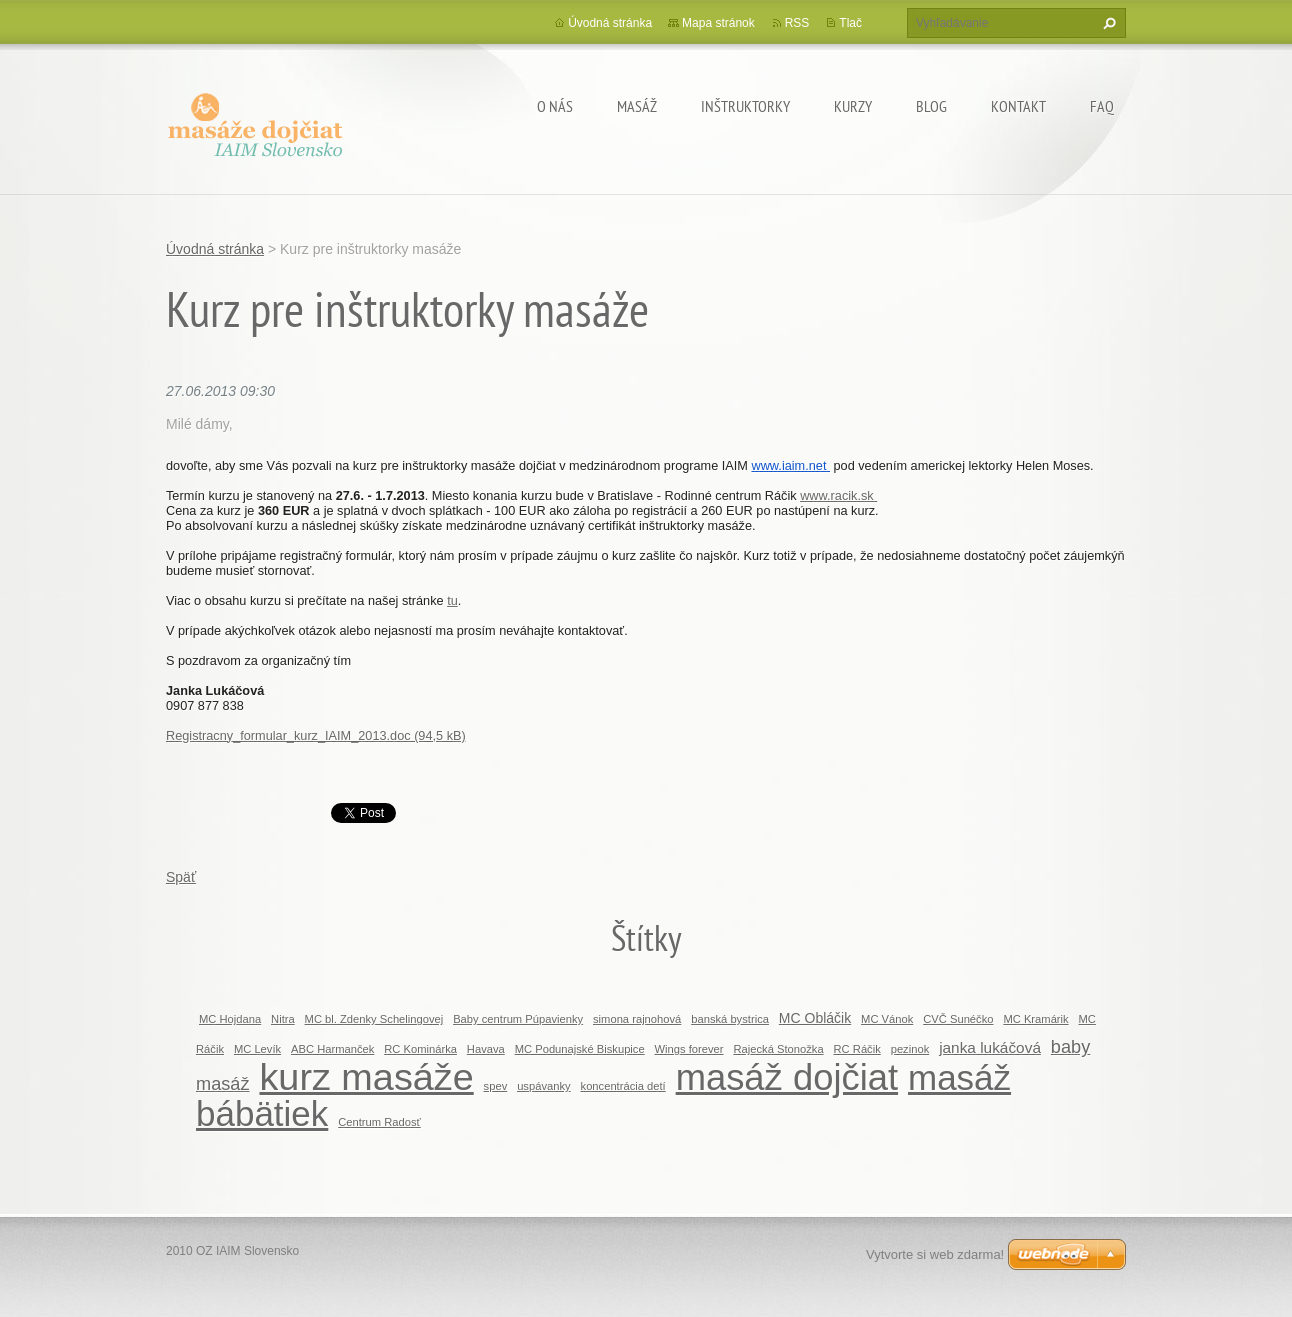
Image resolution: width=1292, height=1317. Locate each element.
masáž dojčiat (787, 1077)
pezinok (910, 1049)
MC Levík (257, 1049)
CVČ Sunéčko (958, 1019)
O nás (555, 106)
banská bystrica (730, 1019)
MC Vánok (887, 1019)
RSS (797, 23)
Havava (486, 1049)
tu (452, 600)
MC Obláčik (815, 1018)
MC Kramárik (1035, 1019)
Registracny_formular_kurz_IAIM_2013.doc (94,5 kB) (316, 735)
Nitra (283, 1019)
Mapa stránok (718, 23)
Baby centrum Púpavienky (518, 1019)
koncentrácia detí (623, 1086)
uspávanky (544, 1086)
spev (496, 1086)
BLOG (931, 106)
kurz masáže (366, 1077)
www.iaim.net (791, 465)
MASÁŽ (637, 106)
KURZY (853, 106)
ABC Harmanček (332, 1049)
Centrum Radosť (379, 1122)
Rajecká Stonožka (778, 1049)
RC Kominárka (420, 1049)
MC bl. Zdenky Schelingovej (374, 1019)
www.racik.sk (838, 495)
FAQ (1102, 106)
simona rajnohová (637, 1019)
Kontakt (1018, 106)
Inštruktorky (745, 106)
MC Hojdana (230, 1019)
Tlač (850, 23)
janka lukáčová (990, 1047)
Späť (181, 877)
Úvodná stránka (610, 23)
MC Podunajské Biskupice (580, 1049)
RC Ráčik (857, 1049)
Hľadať (1107, 23)
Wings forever (689, 1049)
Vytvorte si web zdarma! (935, 1254)
